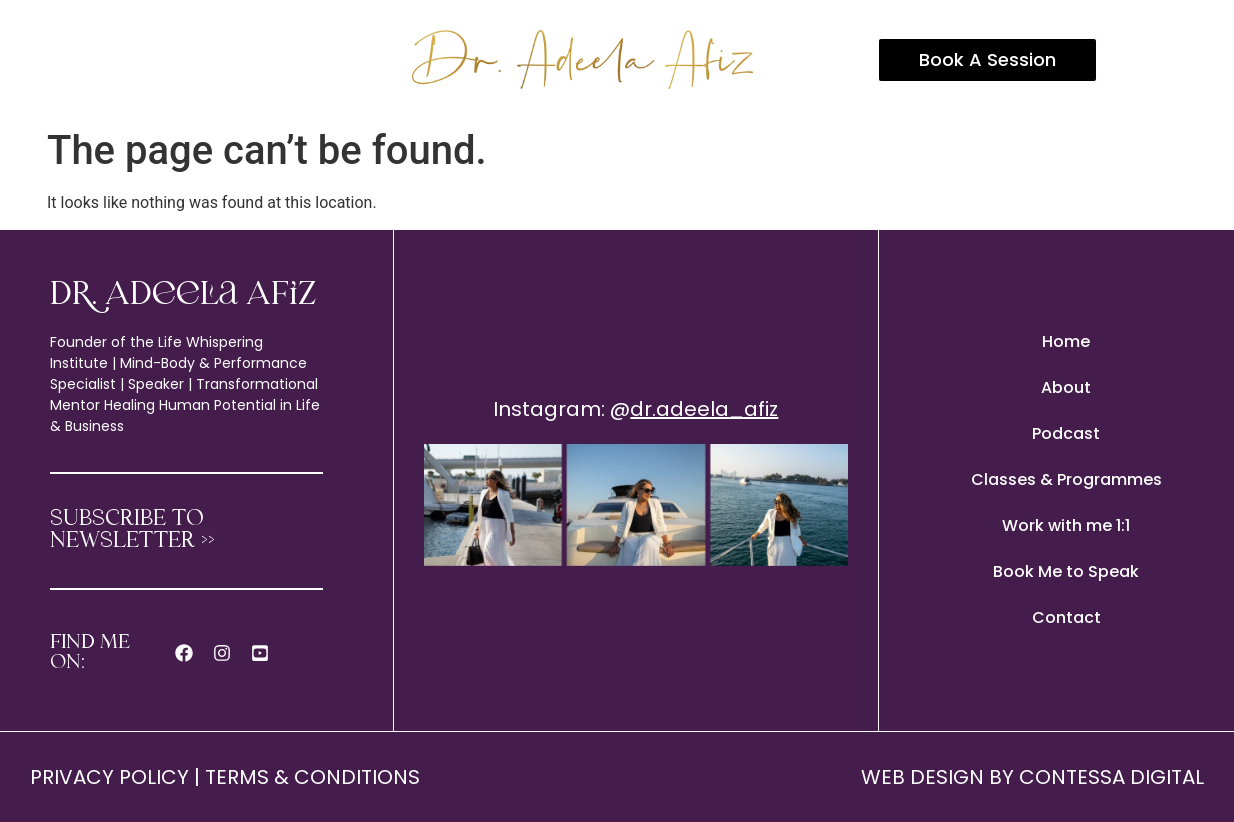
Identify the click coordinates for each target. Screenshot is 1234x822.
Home (1066, 341)
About (1066, 387)
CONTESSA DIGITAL (1111, 777)
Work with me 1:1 (1066, 525)
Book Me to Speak (1066, 571)
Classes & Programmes (1066, 479)
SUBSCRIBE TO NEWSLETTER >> (132, 530)
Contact (1066, 617)
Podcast (1066, 433)
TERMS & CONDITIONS (312, 777)
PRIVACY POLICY (109, 777)
